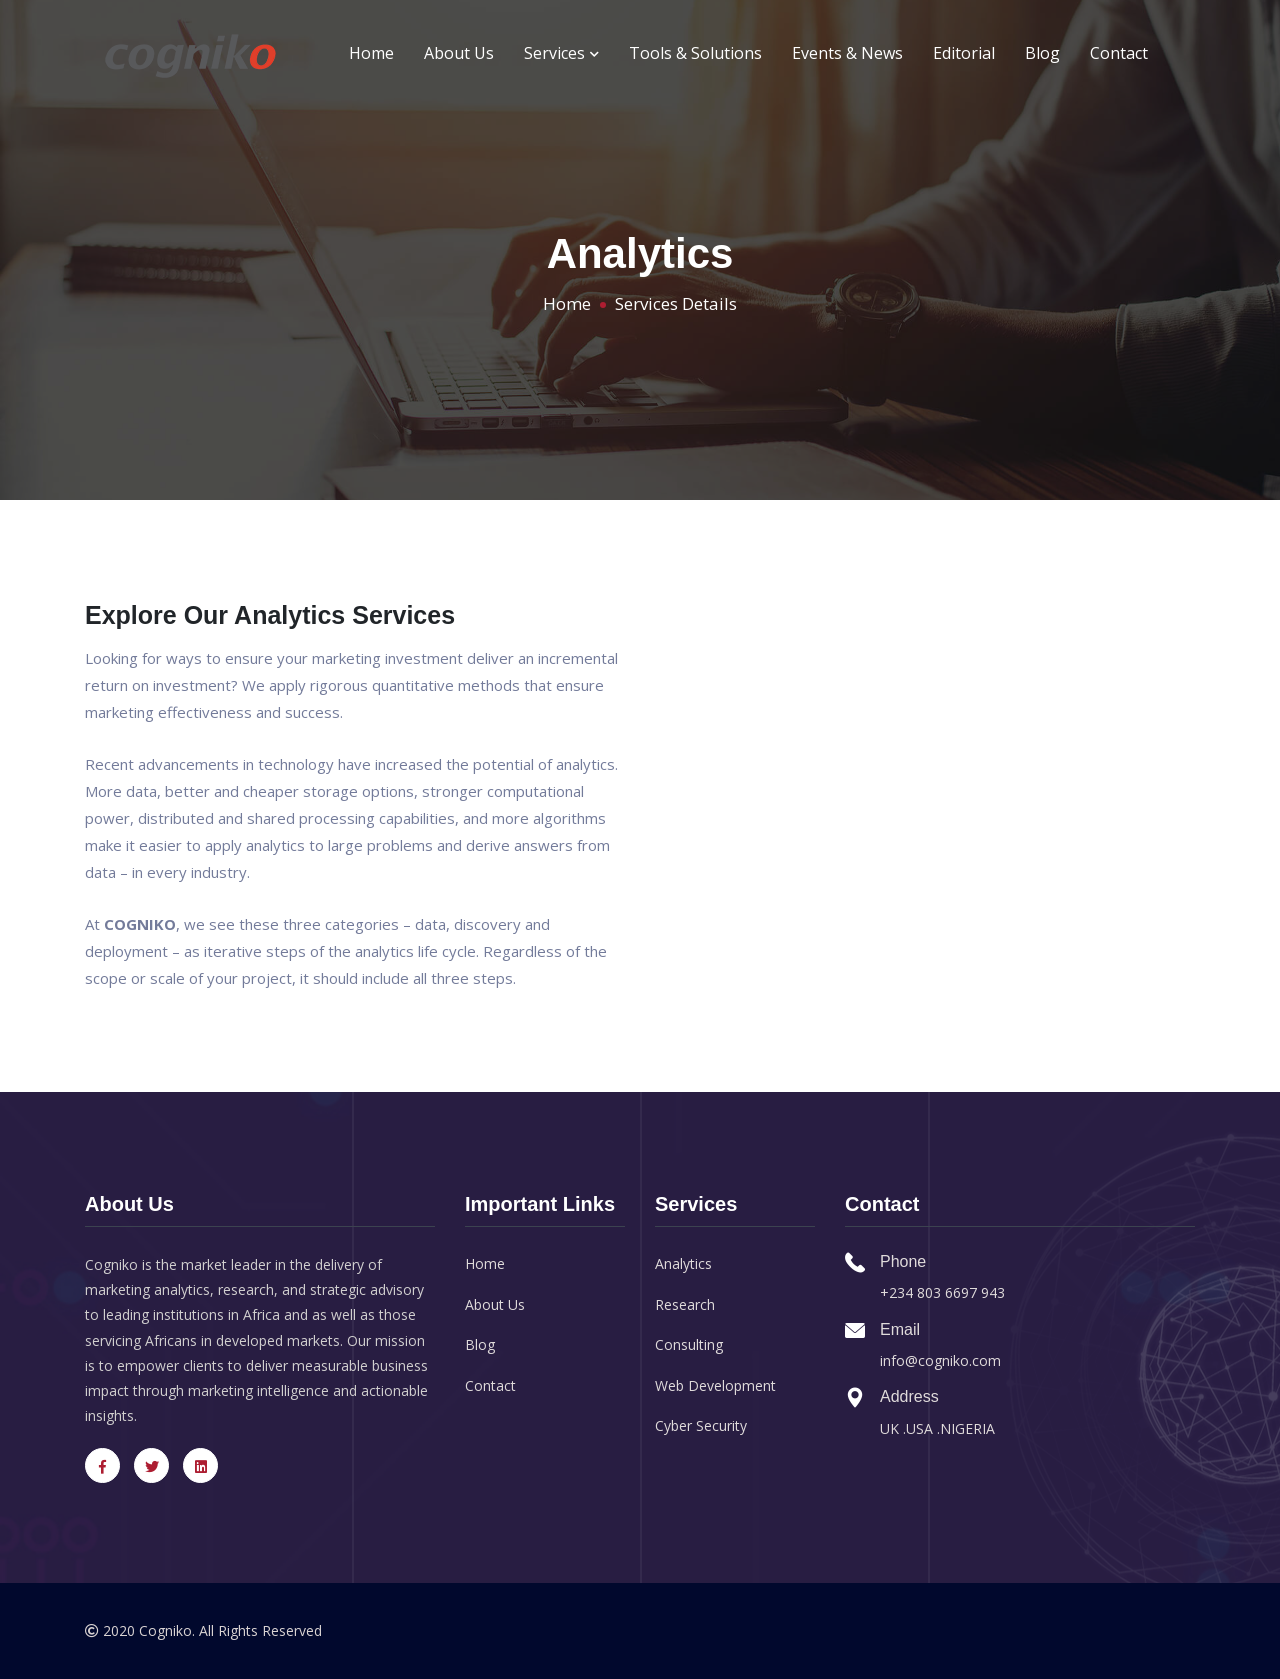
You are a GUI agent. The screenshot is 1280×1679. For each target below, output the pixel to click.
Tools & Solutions (695, 53)
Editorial (964, 53)
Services (561, 53)
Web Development (715, 1385)
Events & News (847, 53)
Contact (1119, 53)
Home (371, 53)
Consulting (689, 1344)
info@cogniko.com (940, 1360)
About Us (459, 53)
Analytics (683, 1263)
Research (685, 1304)
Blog (1042, 53)
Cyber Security (701, 1425)
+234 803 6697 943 (942, 1292)
